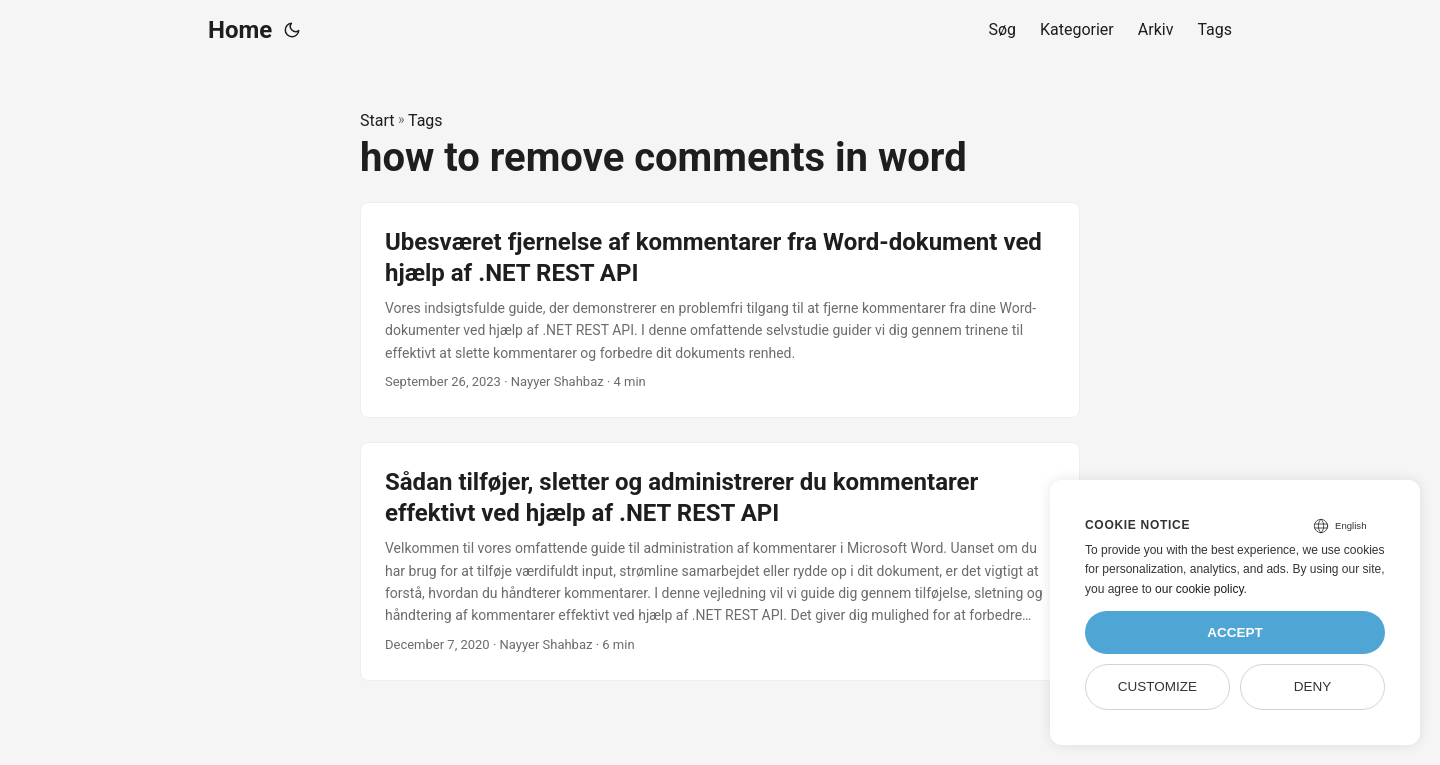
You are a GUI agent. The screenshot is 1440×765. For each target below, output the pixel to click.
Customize (1157, 686)
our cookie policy (1199, 589)
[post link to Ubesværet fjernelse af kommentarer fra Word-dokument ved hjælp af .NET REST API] (720, 310)
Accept (1235, 632)
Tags (425, 120)
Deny (1313, 686)
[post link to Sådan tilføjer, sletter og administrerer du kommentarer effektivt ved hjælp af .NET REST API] (720, 561)
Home (240, 30)
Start (377, 120)
